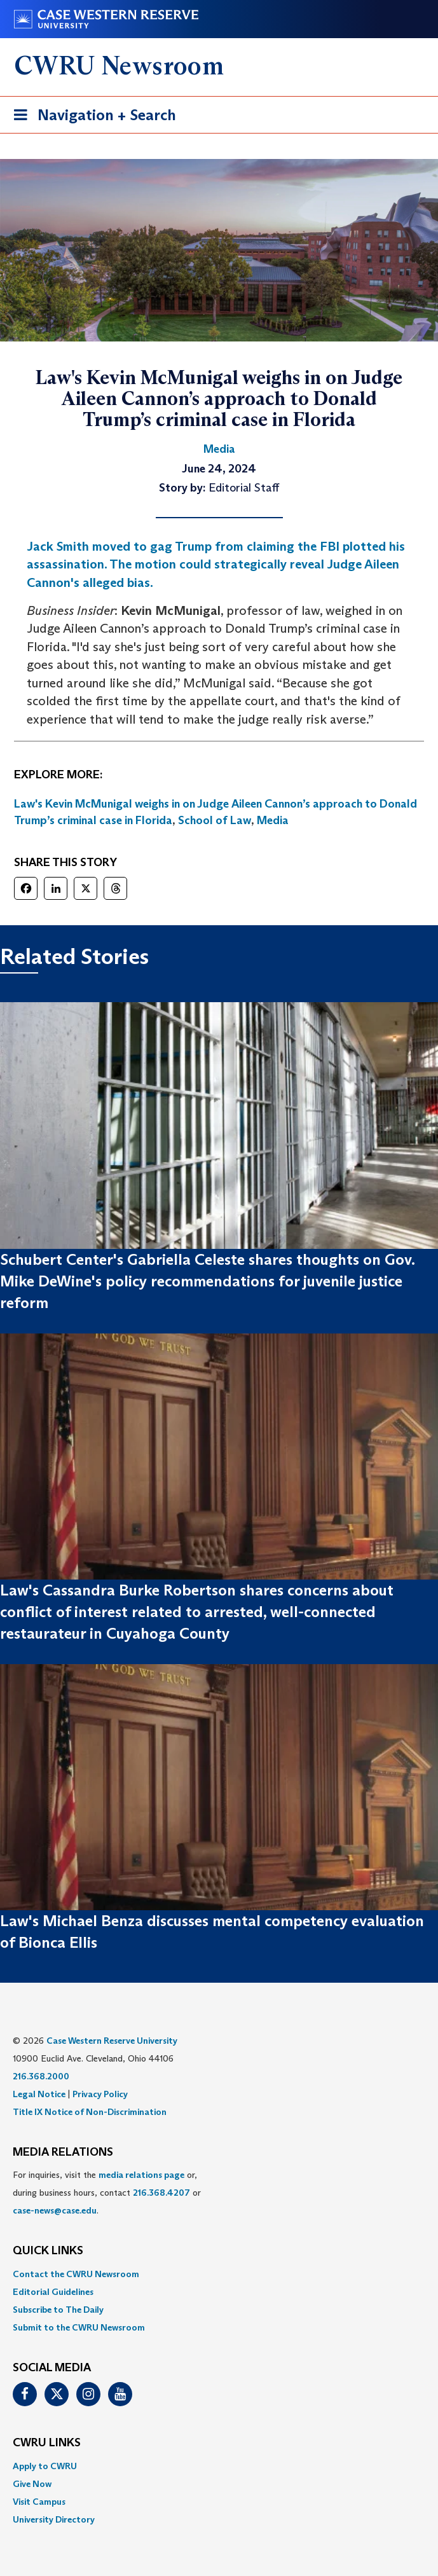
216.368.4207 (161, 2192)
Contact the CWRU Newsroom (76, 2274)
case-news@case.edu (55, 2210)
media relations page (141, 2174)
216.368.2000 (41, 2076)
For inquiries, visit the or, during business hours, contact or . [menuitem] (107, 2192)
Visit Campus (39, 2501)
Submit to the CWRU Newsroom (79, 2327)
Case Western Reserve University (111, 2040)
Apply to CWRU (45, 2466)
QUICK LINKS (48, 2251)
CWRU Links (47, 2443)
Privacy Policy (100, 2094)
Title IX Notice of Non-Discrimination (90, 2112)
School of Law (214, 820)
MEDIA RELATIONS (63, 2152)
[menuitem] (219, 2274)
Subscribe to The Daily (58, 2309)
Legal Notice (39, 2094)
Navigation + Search (91, 117)
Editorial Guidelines (53, 2291)
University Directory (54, 2519)
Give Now (32, 2484)
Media (273, 820)
